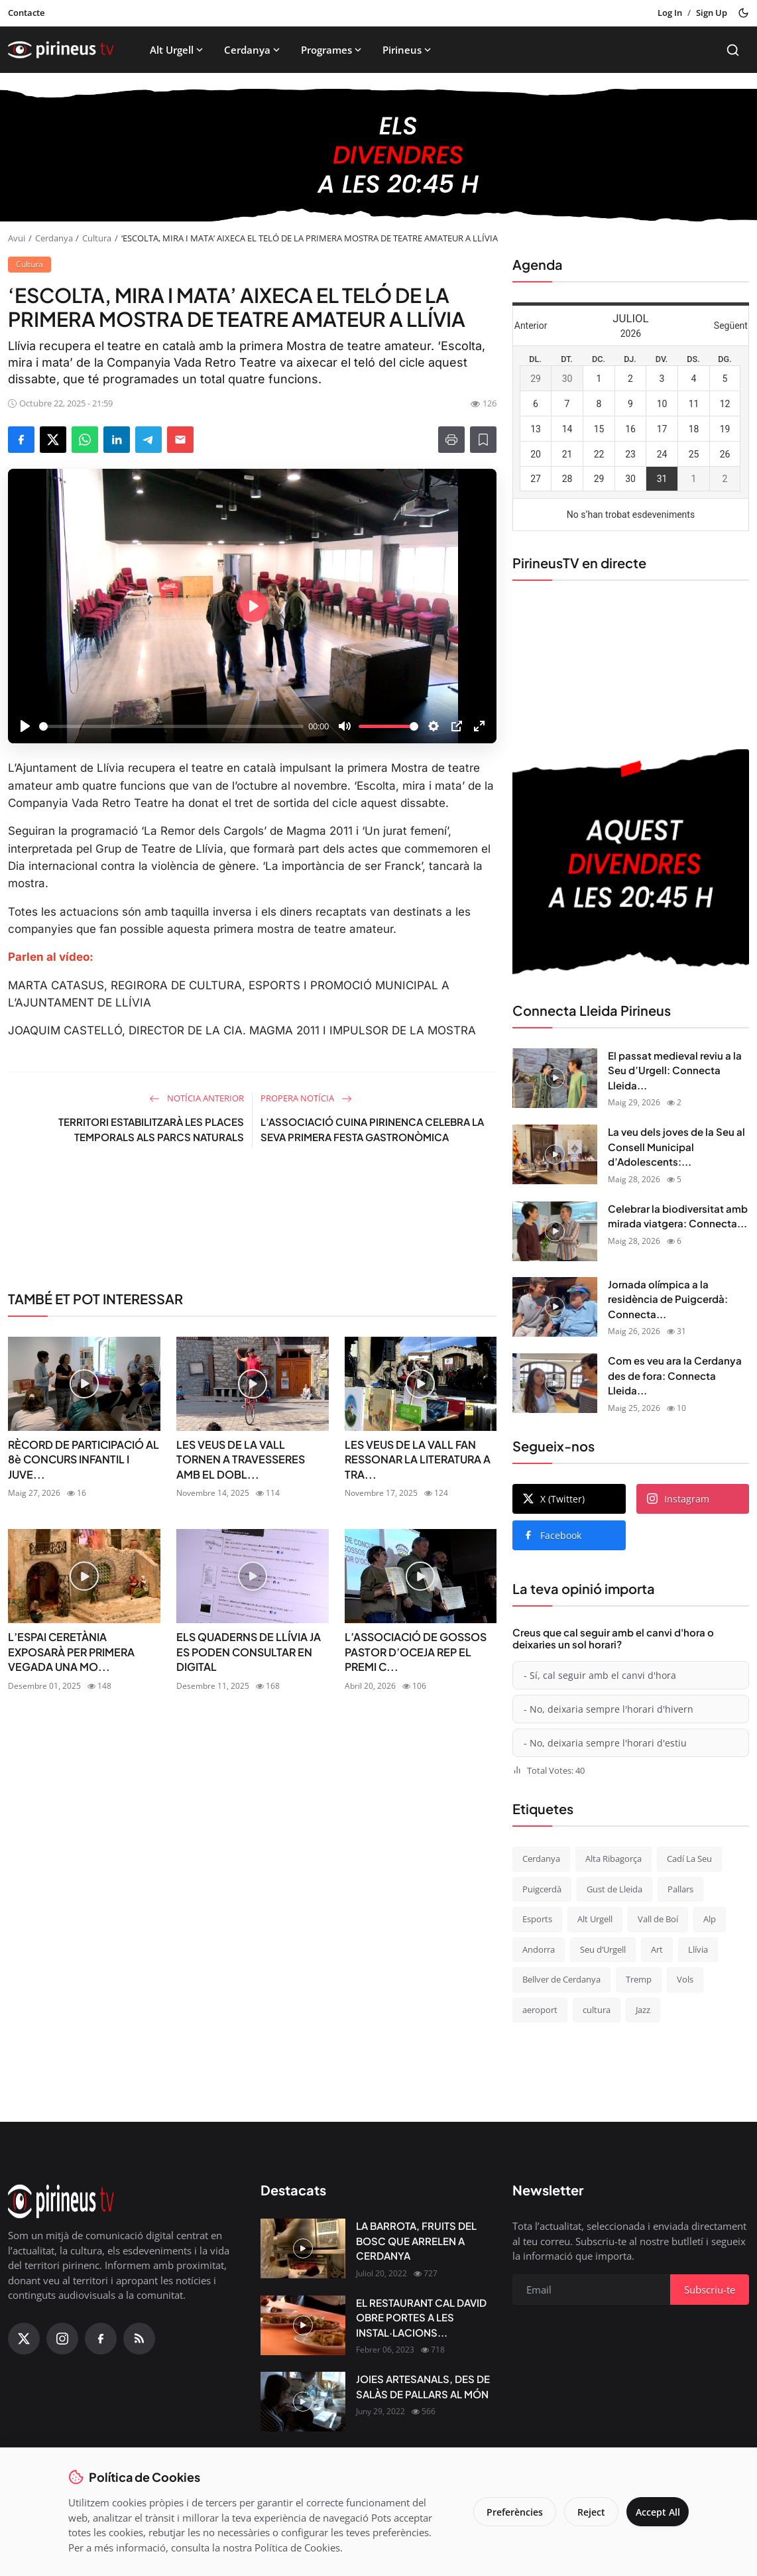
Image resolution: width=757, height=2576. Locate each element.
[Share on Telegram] (148, 439)
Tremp (639, 1979)
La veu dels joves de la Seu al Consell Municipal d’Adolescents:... (676, 1146)
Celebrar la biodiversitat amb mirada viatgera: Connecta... (678, 1216)
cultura (597, 2010)
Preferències (506, 2512)
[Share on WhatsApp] (85, 439)
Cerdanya (253, 49)
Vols (685, 1979)
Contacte (26, 13)
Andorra (538, 1949)
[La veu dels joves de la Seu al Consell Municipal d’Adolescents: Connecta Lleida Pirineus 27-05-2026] (554, 1154)
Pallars (680, 1889)
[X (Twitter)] (24, 2339)
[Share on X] (53, 439)
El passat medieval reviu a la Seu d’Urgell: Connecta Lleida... (675, 1070)
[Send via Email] (180, 439)
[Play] (25, 726)
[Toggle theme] (743, 13)
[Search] (733, 50)
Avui (16, 238)
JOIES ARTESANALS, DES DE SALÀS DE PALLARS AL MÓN (423, 2386)
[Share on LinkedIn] (116, 439)
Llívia (698, 1949)
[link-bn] (252, 1224)
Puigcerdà (541, 1889)
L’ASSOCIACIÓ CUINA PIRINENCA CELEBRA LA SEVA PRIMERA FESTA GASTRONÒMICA (372, 1129)
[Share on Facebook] (21, 439)
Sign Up (711, 13)
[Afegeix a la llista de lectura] (483, 439)
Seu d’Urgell (603, 1949)
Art (657, 1949)
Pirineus (408, 49)
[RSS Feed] (139, 2339)
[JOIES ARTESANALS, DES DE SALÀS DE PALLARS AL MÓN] (303, 2401)
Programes (332, 49)
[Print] (451, 439)
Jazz (643, 2010)
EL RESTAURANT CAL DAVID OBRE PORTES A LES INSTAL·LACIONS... (421, 2317)
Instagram (678, 1499)
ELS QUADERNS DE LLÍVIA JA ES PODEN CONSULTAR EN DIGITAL (248, 1652)
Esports (537, 1919)
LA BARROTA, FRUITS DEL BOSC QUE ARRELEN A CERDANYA (416, 2240)
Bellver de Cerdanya (561, 1979)
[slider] (171, 726)
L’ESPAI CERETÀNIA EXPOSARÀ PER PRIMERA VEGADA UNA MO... (71, 1652)
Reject (583, 2512)
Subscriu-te (709, 2289)
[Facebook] (101, 2339)
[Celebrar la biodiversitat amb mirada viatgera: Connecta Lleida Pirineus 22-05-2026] (554, 1231)
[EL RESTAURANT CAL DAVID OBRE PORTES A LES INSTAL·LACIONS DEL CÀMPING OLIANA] (303, 2325)
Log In (670, 13)
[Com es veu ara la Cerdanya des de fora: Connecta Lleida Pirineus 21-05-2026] (554, 1383)
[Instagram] (62, 2339)
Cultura (96, 238)
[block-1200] (378, 155)
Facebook (552, 1535)
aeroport (539, 2010)
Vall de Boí (658, 1919)
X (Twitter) (554, 1499)
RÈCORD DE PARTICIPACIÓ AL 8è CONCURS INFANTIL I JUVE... (83, 1459)
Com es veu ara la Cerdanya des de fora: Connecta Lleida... (675, 1375)
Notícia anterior (196, 1098)
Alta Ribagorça (613, 1859)
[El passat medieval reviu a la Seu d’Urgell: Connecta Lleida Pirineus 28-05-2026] (554, 1078)
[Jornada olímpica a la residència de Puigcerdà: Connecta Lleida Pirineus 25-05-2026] (554, 1307)
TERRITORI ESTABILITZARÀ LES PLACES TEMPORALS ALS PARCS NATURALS (151, 1129)
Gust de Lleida (614, 1889)
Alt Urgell (177, 49)
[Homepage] (61, 50)
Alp (709, 1919)
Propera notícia (306, 1098)
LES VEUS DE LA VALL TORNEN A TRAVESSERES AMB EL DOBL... (240, 1459)
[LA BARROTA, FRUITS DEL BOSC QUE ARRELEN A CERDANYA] (303, 2248)
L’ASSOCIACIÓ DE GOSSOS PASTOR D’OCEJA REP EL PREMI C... (416, 1652)
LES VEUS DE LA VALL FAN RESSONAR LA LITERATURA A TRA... (418, 1459)
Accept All (653, 2512)
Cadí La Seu (689, 1859)
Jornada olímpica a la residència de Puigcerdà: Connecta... (668, 1299)
